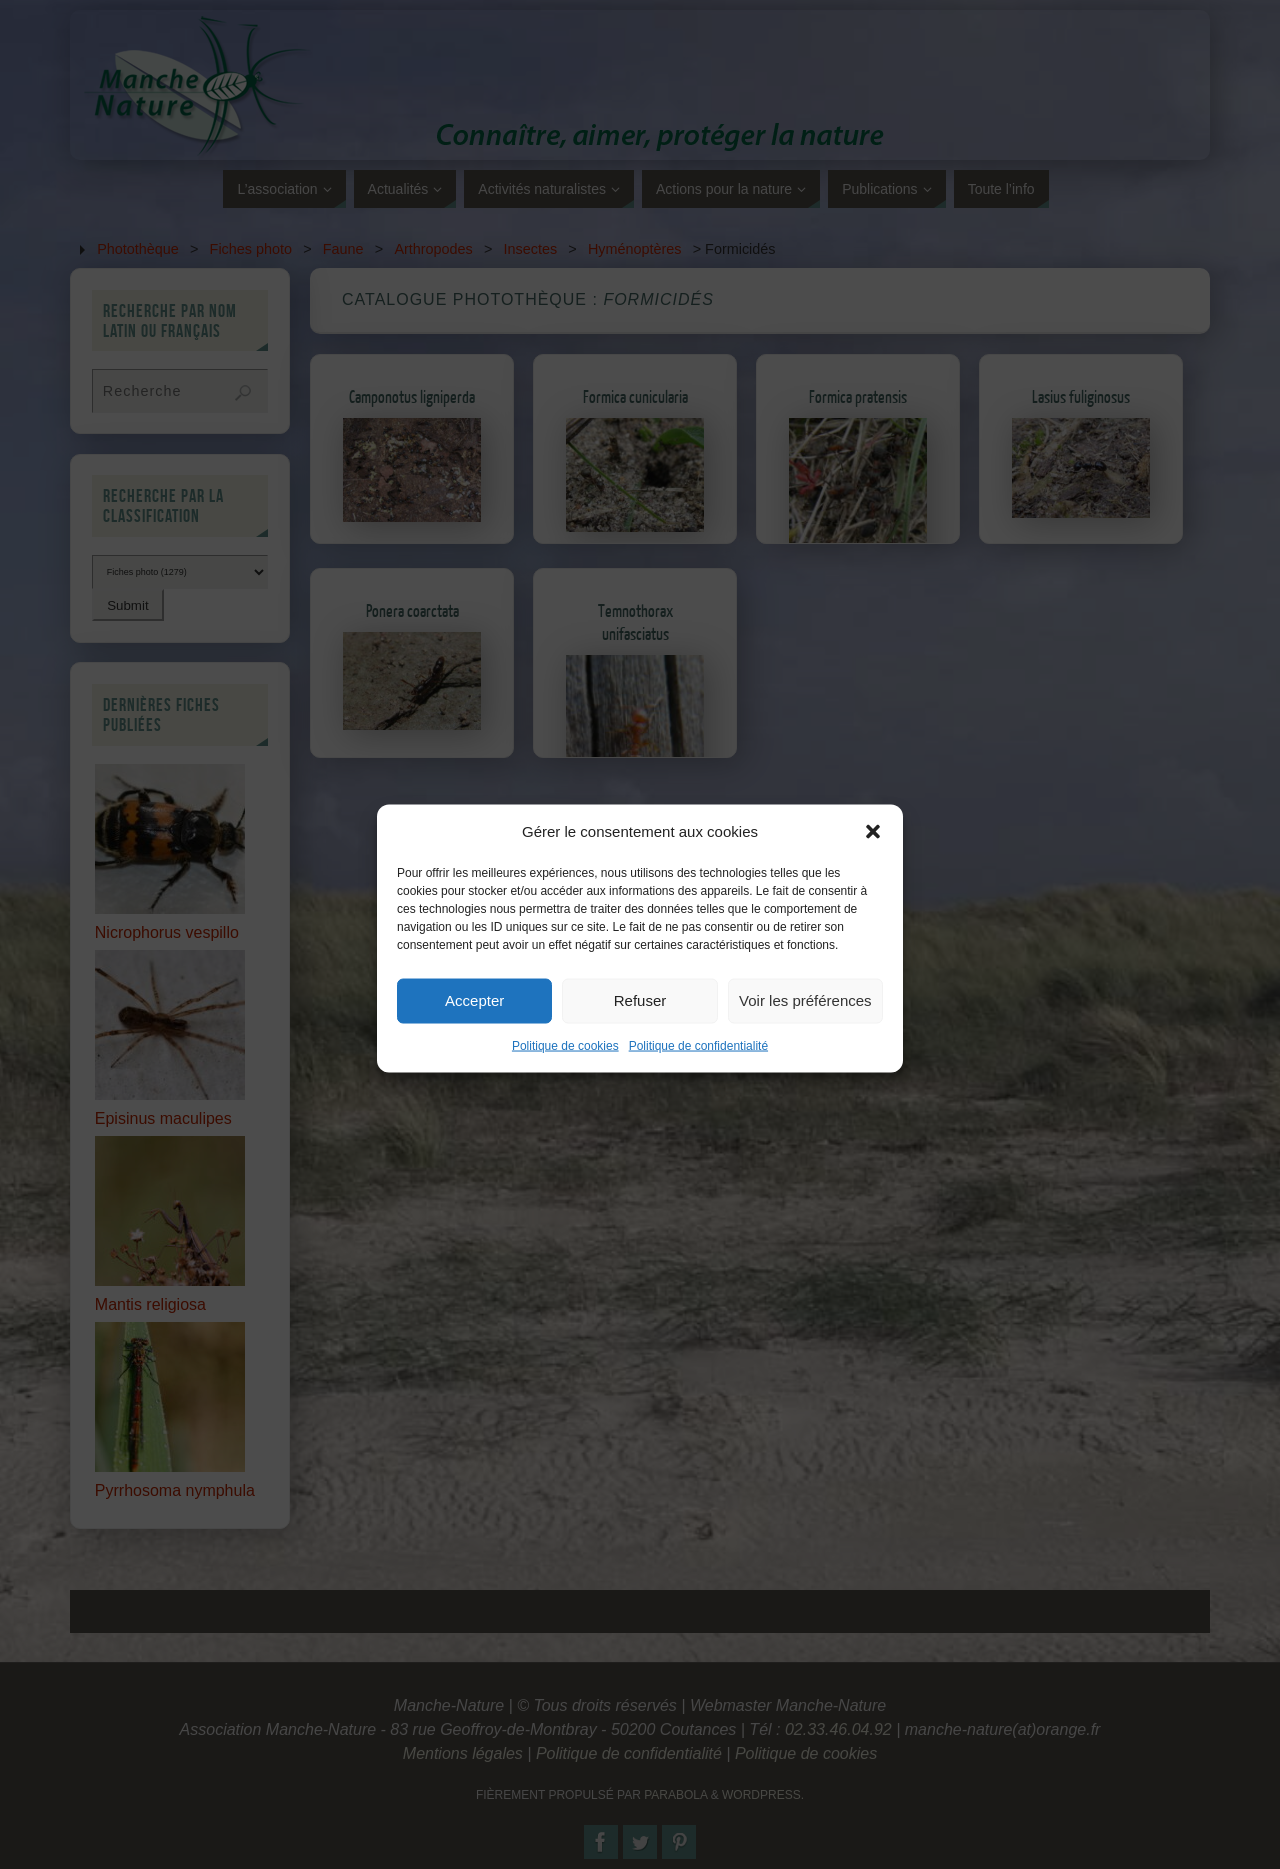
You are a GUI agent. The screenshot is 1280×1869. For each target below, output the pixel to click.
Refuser (640, 1027)
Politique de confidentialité (698, 1072)
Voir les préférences (805, 1027)
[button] (873, 858)
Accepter (474, 1027)
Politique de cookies (565, 1072)
